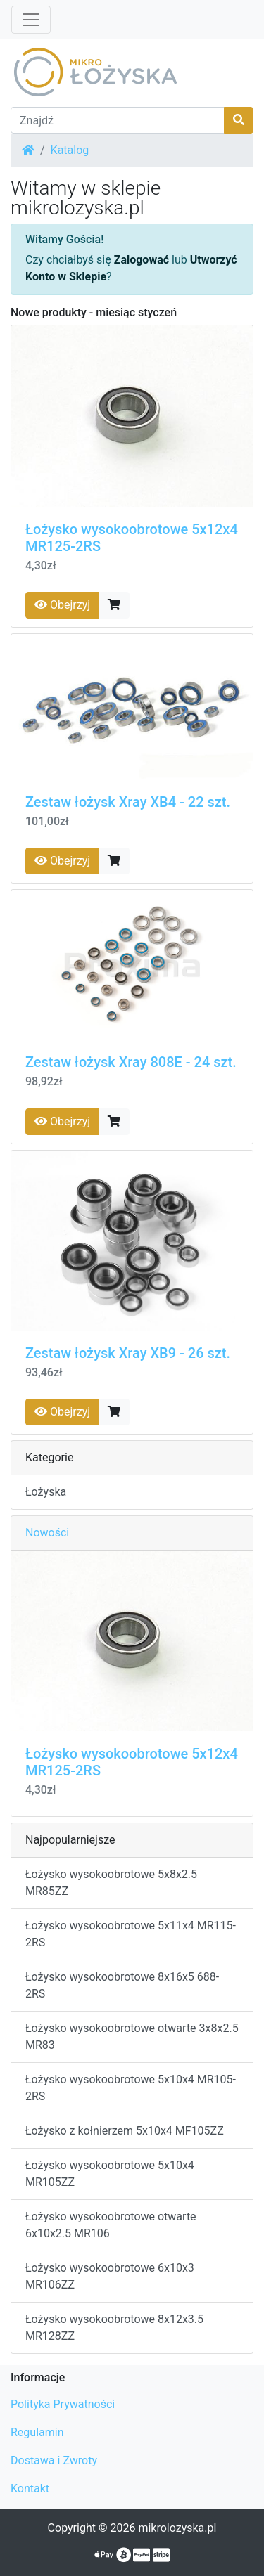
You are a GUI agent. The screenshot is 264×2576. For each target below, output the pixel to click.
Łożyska (45, 1492)
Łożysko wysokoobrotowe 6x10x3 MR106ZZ (109, 2276)
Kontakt (30, 2488)
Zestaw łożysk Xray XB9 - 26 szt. (127, 1353)
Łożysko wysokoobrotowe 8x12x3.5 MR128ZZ (114, 2327)
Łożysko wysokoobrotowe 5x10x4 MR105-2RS (130, 2088)
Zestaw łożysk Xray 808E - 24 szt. (131, 1062)
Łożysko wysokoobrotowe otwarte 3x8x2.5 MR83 (132, 2036)
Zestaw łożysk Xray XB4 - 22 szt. (127, 802)
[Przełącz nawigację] (31, 20)
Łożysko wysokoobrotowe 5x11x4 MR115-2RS (130, 1934)
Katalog (70, 150)
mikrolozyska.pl (177, 2528)
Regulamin (37, 2432)
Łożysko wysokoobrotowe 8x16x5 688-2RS (122, 1985)
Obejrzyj (62, 604)
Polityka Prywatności (63, 2404)
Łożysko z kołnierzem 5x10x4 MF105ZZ (124, 2130)
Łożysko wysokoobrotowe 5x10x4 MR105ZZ (109, 2173)
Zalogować (141, 259)
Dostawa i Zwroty (54, 2460)
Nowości (47, 1532)
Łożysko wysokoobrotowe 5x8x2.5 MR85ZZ (111, 1883)
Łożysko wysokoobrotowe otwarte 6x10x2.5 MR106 (110, 2225)
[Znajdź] (118, 120)
